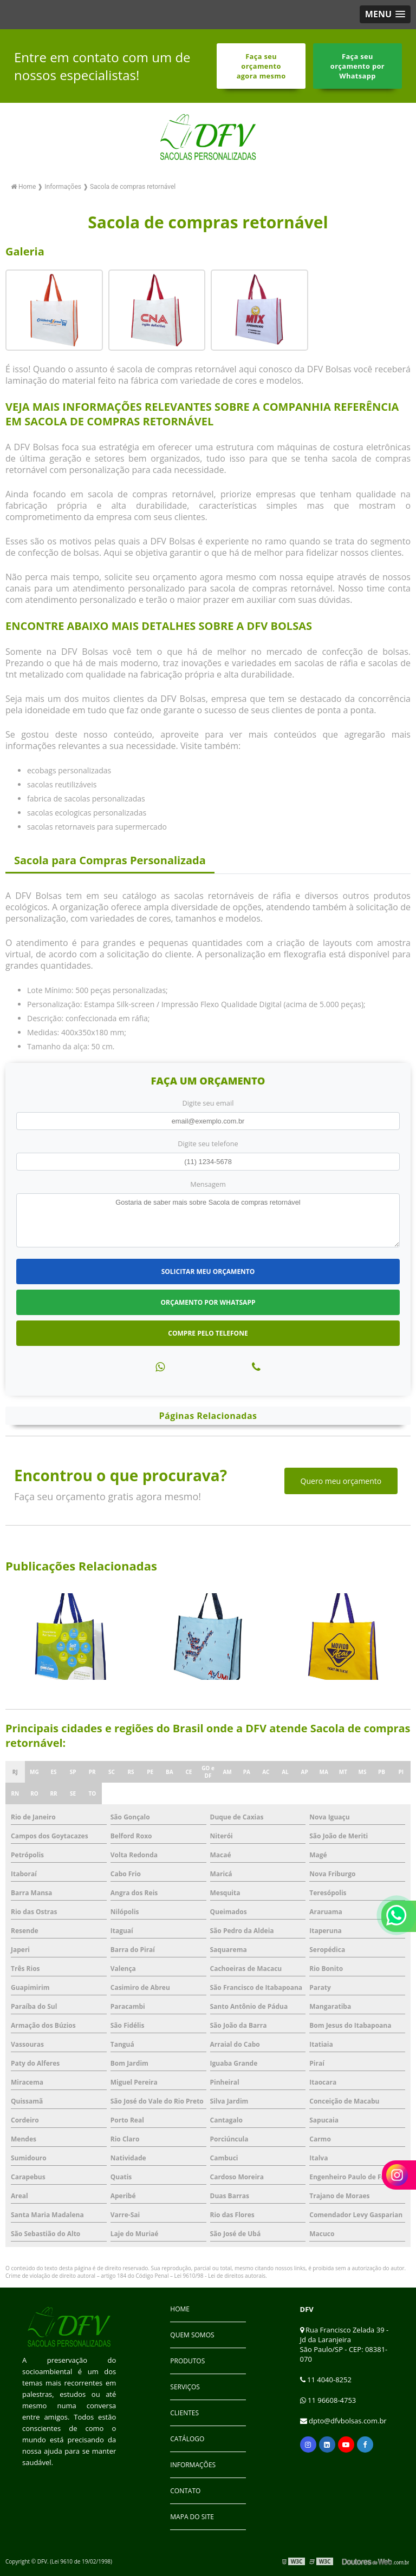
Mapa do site (192, 2516)
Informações (193, 2464)
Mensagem (208, 1184)
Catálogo (187, 2438)
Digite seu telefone (208, 1143)
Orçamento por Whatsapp (208, 1302)
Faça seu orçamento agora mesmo (261, 66)
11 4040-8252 (326, 2379)
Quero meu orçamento (341, 1481)
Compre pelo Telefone (208, 1333)
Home (180, 2309)
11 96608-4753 (328, 2400)
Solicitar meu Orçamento (208, 1271)
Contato (185, 2490)
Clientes (184, 2412)
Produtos (187, 2360)
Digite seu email (208, 1103)
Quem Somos (192, 2335)
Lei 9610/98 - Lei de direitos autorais (220, 2275)
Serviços (185, 2386)
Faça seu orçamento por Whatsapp (357, 66)
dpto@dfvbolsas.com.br (343, 2421)
